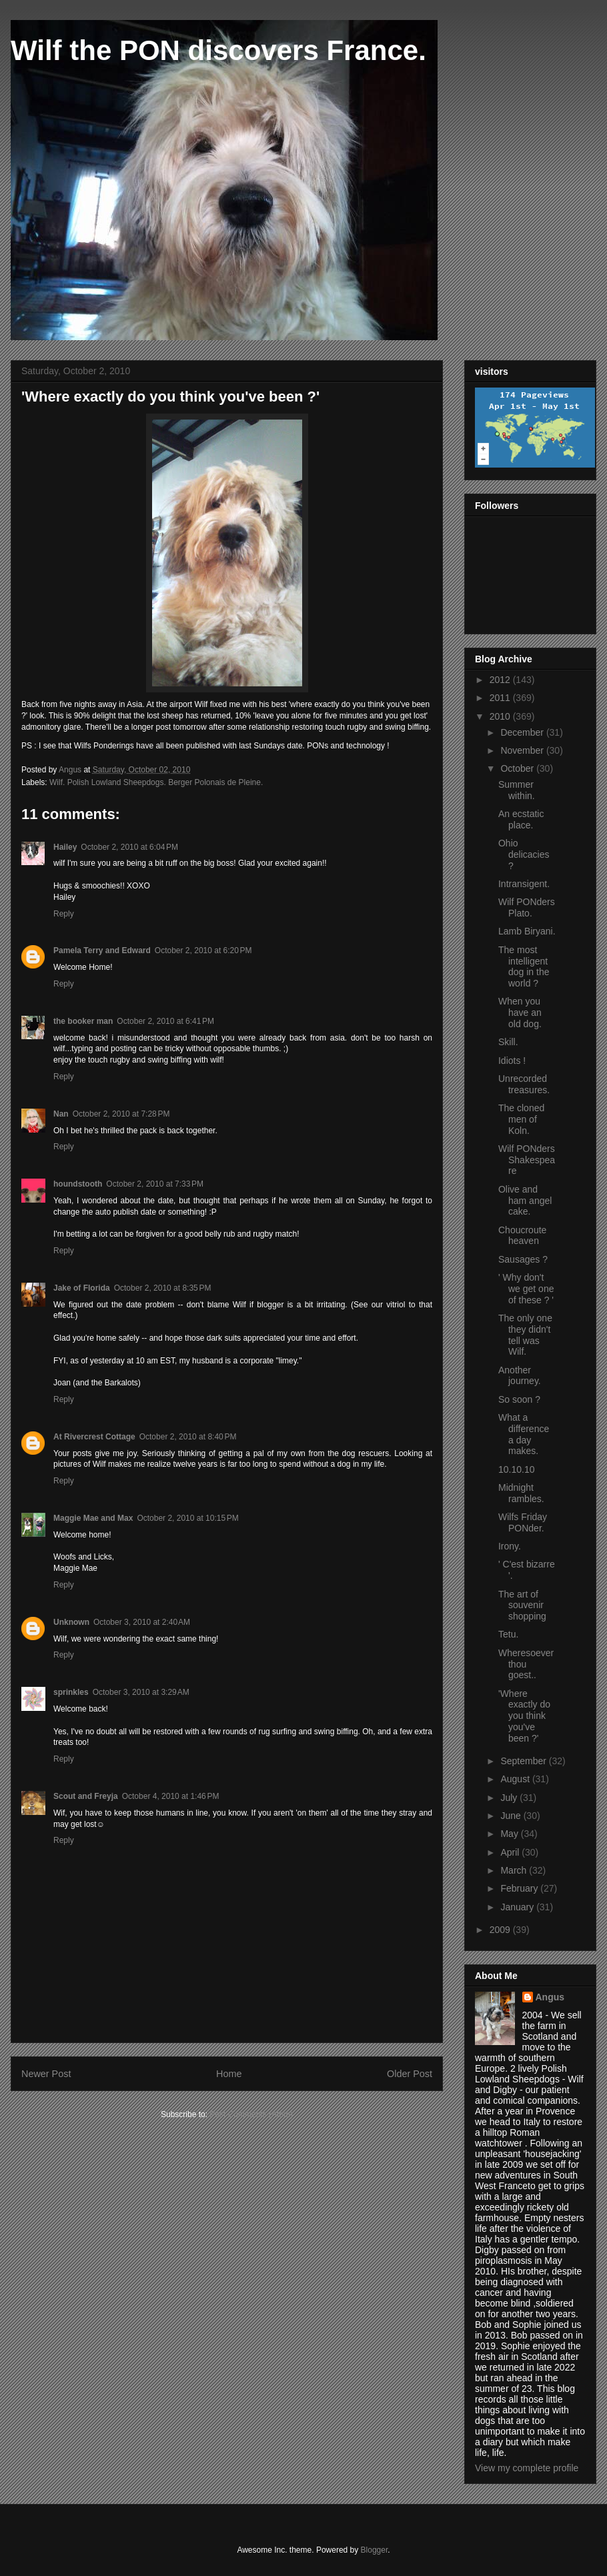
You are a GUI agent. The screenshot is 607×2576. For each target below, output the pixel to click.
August (516, 1779)
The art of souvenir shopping (522, 1605)
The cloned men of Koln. (521, 1119)
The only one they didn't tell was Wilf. (525, 1335)
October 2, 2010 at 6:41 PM (165, 1021)
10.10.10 (516, 1469)
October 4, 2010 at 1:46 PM (170, 1796)
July (510, 1797)
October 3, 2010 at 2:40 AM (141, 1622)
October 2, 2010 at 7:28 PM (121, 1114)
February (520, 1888)
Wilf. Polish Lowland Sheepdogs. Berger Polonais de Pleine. (156, 782)
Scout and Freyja (85, 1796)
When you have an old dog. (520, 1012)
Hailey (65, 847)
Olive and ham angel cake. (525, 1200)
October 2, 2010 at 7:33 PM (154, 1184)
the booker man (83, 1021)
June (511, 1815)
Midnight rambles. (521, 1493)
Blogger (374, 2550)
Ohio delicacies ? (523, 854)
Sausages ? (523, 1259)
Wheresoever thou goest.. (526, 1664)
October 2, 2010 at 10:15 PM (187, 1518)
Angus (550, 1997)
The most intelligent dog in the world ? (524, 966)
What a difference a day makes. (523, 1434)
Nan (61, 1114)
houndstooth (77, 1184)
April (511, 1852)
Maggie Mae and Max (93, 1518)
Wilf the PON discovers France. (218, 50)
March (514, 1870)
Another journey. (519, 1376)
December (523, 732)
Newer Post (46, 2073)
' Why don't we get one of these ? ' (526, 1288)
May (510, 1833)
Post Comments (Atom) (251, 2114)
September (524, 1761)
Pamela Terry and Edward (102, 950)
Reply (63, 913)
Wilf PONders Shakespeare (526, 1160)
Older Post (409, 2073)
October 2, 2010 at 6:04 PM (129, 847)
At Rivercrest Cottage (94, 1436)
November (523, 750)
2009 (501, 1929)
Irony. (509, 1546)
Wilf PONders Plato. (526, 907)
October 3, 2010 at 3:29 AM (141, 1692)
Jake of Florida (81, 1288)
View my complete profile (526, 2468)
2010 (501, 716)
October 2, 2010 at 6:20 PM (203, 950)
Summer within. (516, 790)
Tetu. (508, 1634)
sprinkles (71, 1692)
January (518, 1907)
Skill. (508, 1042)
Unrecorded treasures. (524, 1084)
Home (228, 2073)
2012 (501, 679)
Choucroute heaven (522, 1236)
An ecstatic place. (521, 819)
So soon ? (519, 1399)
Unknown (71, 1622)
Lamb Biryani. (527, 931)
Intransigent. (524, 883)
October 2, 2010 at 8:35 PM (162, 1288)
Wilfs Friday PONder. (522, 1522)
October (518, 768)
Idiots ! (512, 1060)
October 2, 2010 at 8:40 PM (188, 1436)
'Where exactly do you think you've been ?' (524, 1716)
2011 (501, 697)
